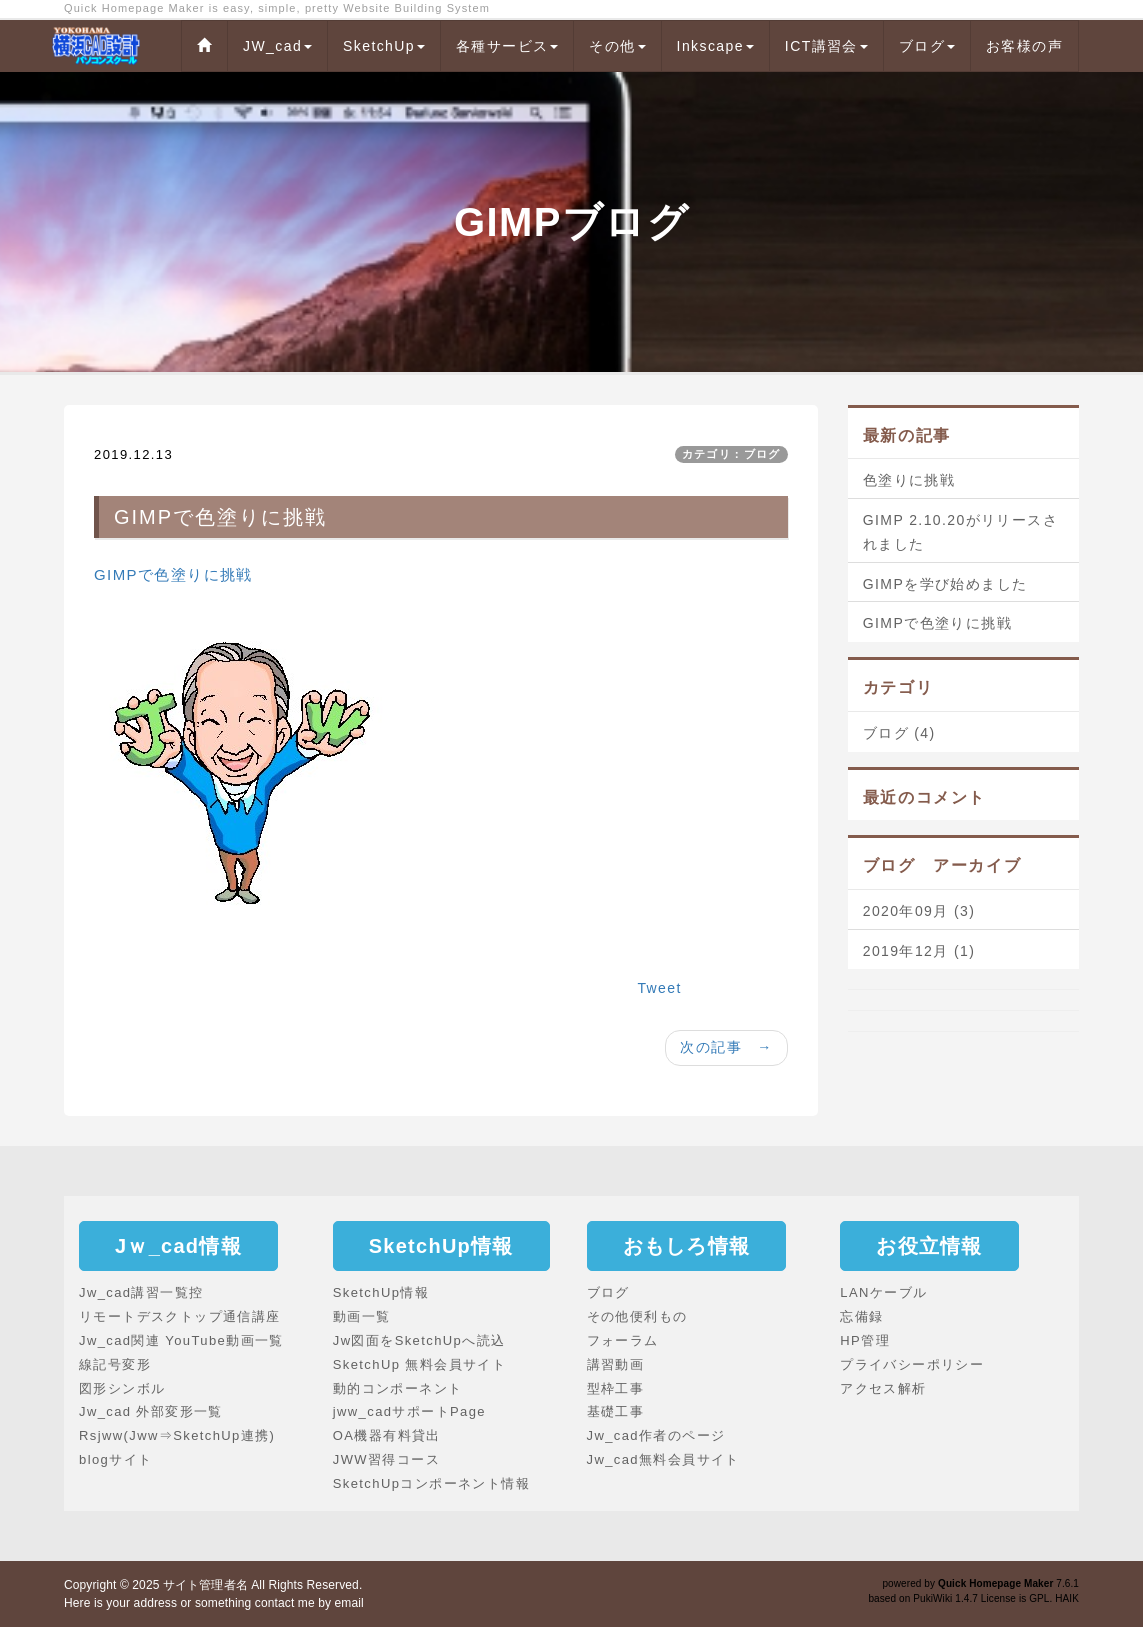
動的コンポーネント (398, 1388)
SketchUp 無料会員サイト (419, 1364)
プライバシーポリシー (912, 1364)
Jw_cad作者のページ (656, 1435)
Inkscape (715, 46)
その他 (617, 46)
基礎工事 (616, 1411)
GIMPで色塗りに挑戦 (173, 574)
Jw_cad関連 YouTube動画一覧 (181, 1340)
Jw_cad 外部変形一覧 (151, 1411)
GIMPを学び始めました (945, 584)
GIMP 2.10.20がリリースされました (960, 532)
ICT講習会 (826, 46)
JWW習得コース (386, 1459)
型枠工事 (616, 1388)
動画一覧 (362, 1316)
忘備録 (861, 1316)
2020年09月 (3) (919, 911)
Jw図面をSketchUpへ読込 (419, 1340)
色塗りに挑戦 (909, 480)
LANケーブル (883, 1292)
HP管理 (865, 1340)
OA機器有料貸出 (387, 1435)
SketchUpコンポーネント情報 (431, 1483)
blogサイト (115, 1459)
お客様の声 (1024, 46)
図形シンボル (122, 1388)
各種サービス (507, 46)
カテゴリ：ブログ (731, 454)
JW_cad (277, 46)
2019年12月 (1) (919, 951)
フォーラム (623, 1340)
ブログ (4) (899, 733)
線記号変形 (115, 1364)
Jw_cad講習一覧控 (141, 1292)
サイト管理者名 (205, 1585)
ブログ (927, 46)
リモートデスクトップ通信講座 (180, 1316)
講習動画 (616, 1364)
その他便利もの (637, 1316)
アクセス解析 (883, 1388)
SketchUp (384, 46)
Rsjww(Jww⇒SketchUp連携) (177, 1435)
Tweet (659, 988)
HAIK (1067, 1598)
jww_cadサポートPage (409, 1411)
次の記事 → (726, 1047)
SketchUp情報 (381, 1292)
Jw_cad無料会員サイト (663, 1459)
